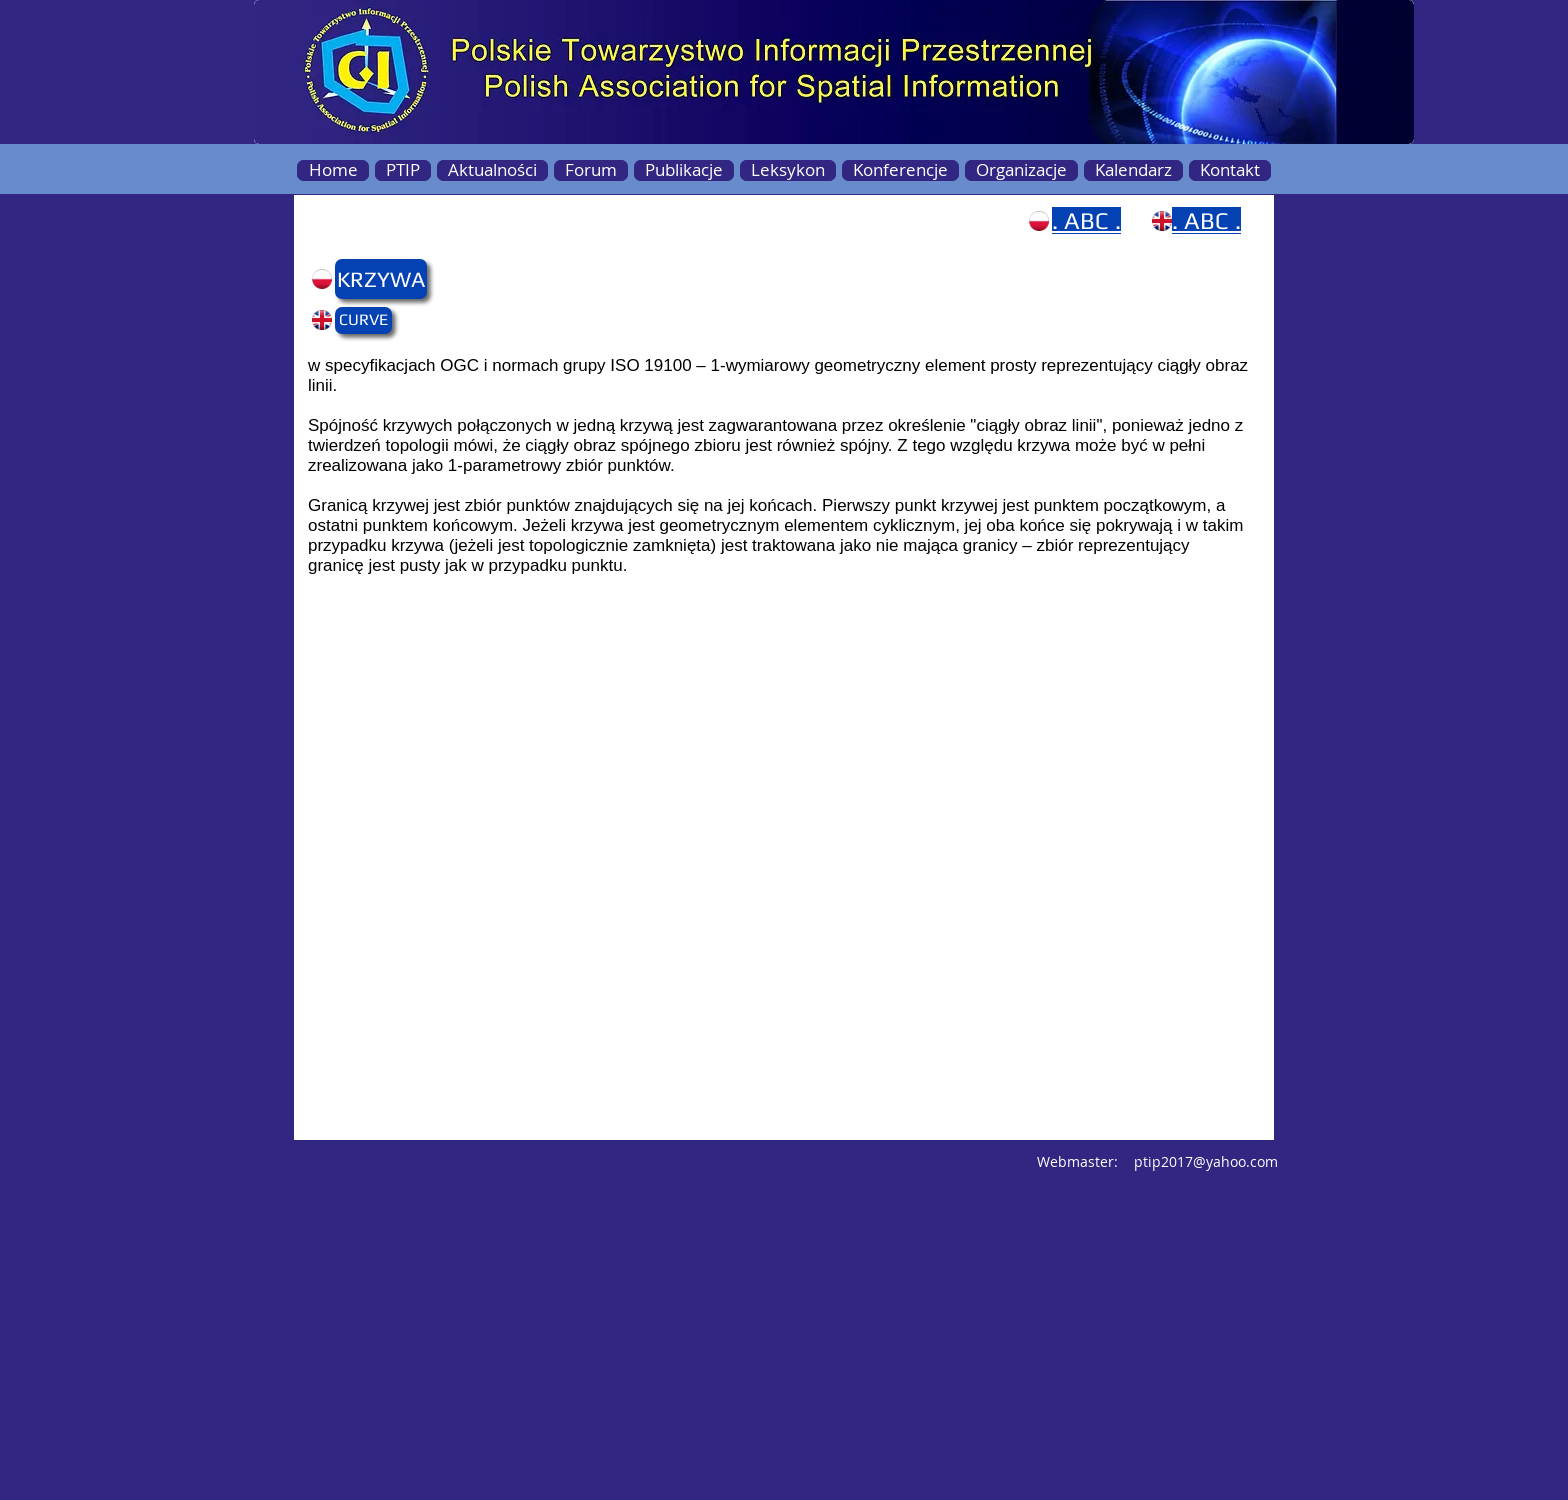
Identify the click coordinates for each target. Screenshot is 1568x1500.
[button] (374, 279)
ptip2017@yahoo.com (1206, 1161)
